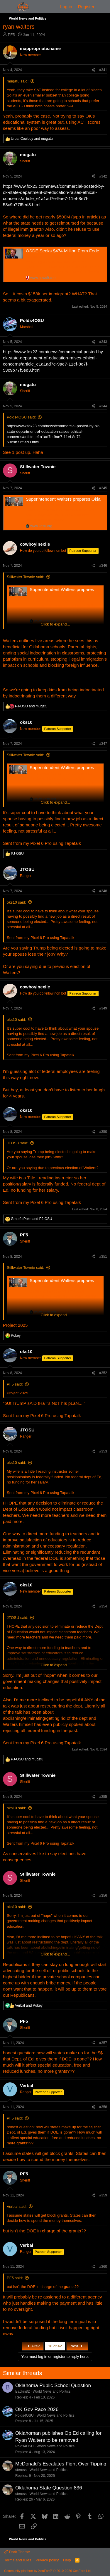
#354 (103, 1606)
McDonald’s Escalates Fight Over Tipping (60, 2464)
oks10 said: (16, 902)
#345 (103, 488)
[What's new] (103, 6)
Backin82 (22, 2391)
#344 (103, 406)
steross (21, 2470)
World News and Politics (51, 2391)
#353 (103, 1451)
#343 (103, 342)
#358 (103, 2107)
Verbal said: (17, 2206)
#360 (103, 2267)
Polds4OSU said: (21, 417)
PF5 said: (15, 1384)
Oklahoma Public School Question (53, 2385)
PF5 (11, 34)
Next (77, 2346)
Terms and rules (17, 2560)
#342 (103, 176)
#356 (103, 1895)
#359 (103, 2195)
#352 (103, 1373)
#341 (103, 70)
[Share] (93, 70)
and (32, 139)
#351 (103, 1257)
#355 (103, 1797)
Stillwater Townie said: (25, 577)
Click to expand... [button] (55, 624)
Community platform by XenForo (48, 2570)
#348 (103, 891)
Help (67, 2560)
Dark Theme (17, 2552)
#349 (103, 1008)
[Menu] (8, 7)
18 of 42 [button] (55, 2346)
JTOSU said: (17, 1143)
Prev (33, 2346)
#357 (103, 2043)
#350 (103, 1132)
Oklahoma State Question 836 (48, 2488)
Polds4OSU (24, 2415)
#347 (103, 744)
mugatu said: (17, 81)
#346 (103, 566)
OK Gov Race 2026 (36, 2409)
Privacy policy (47, 2560)
